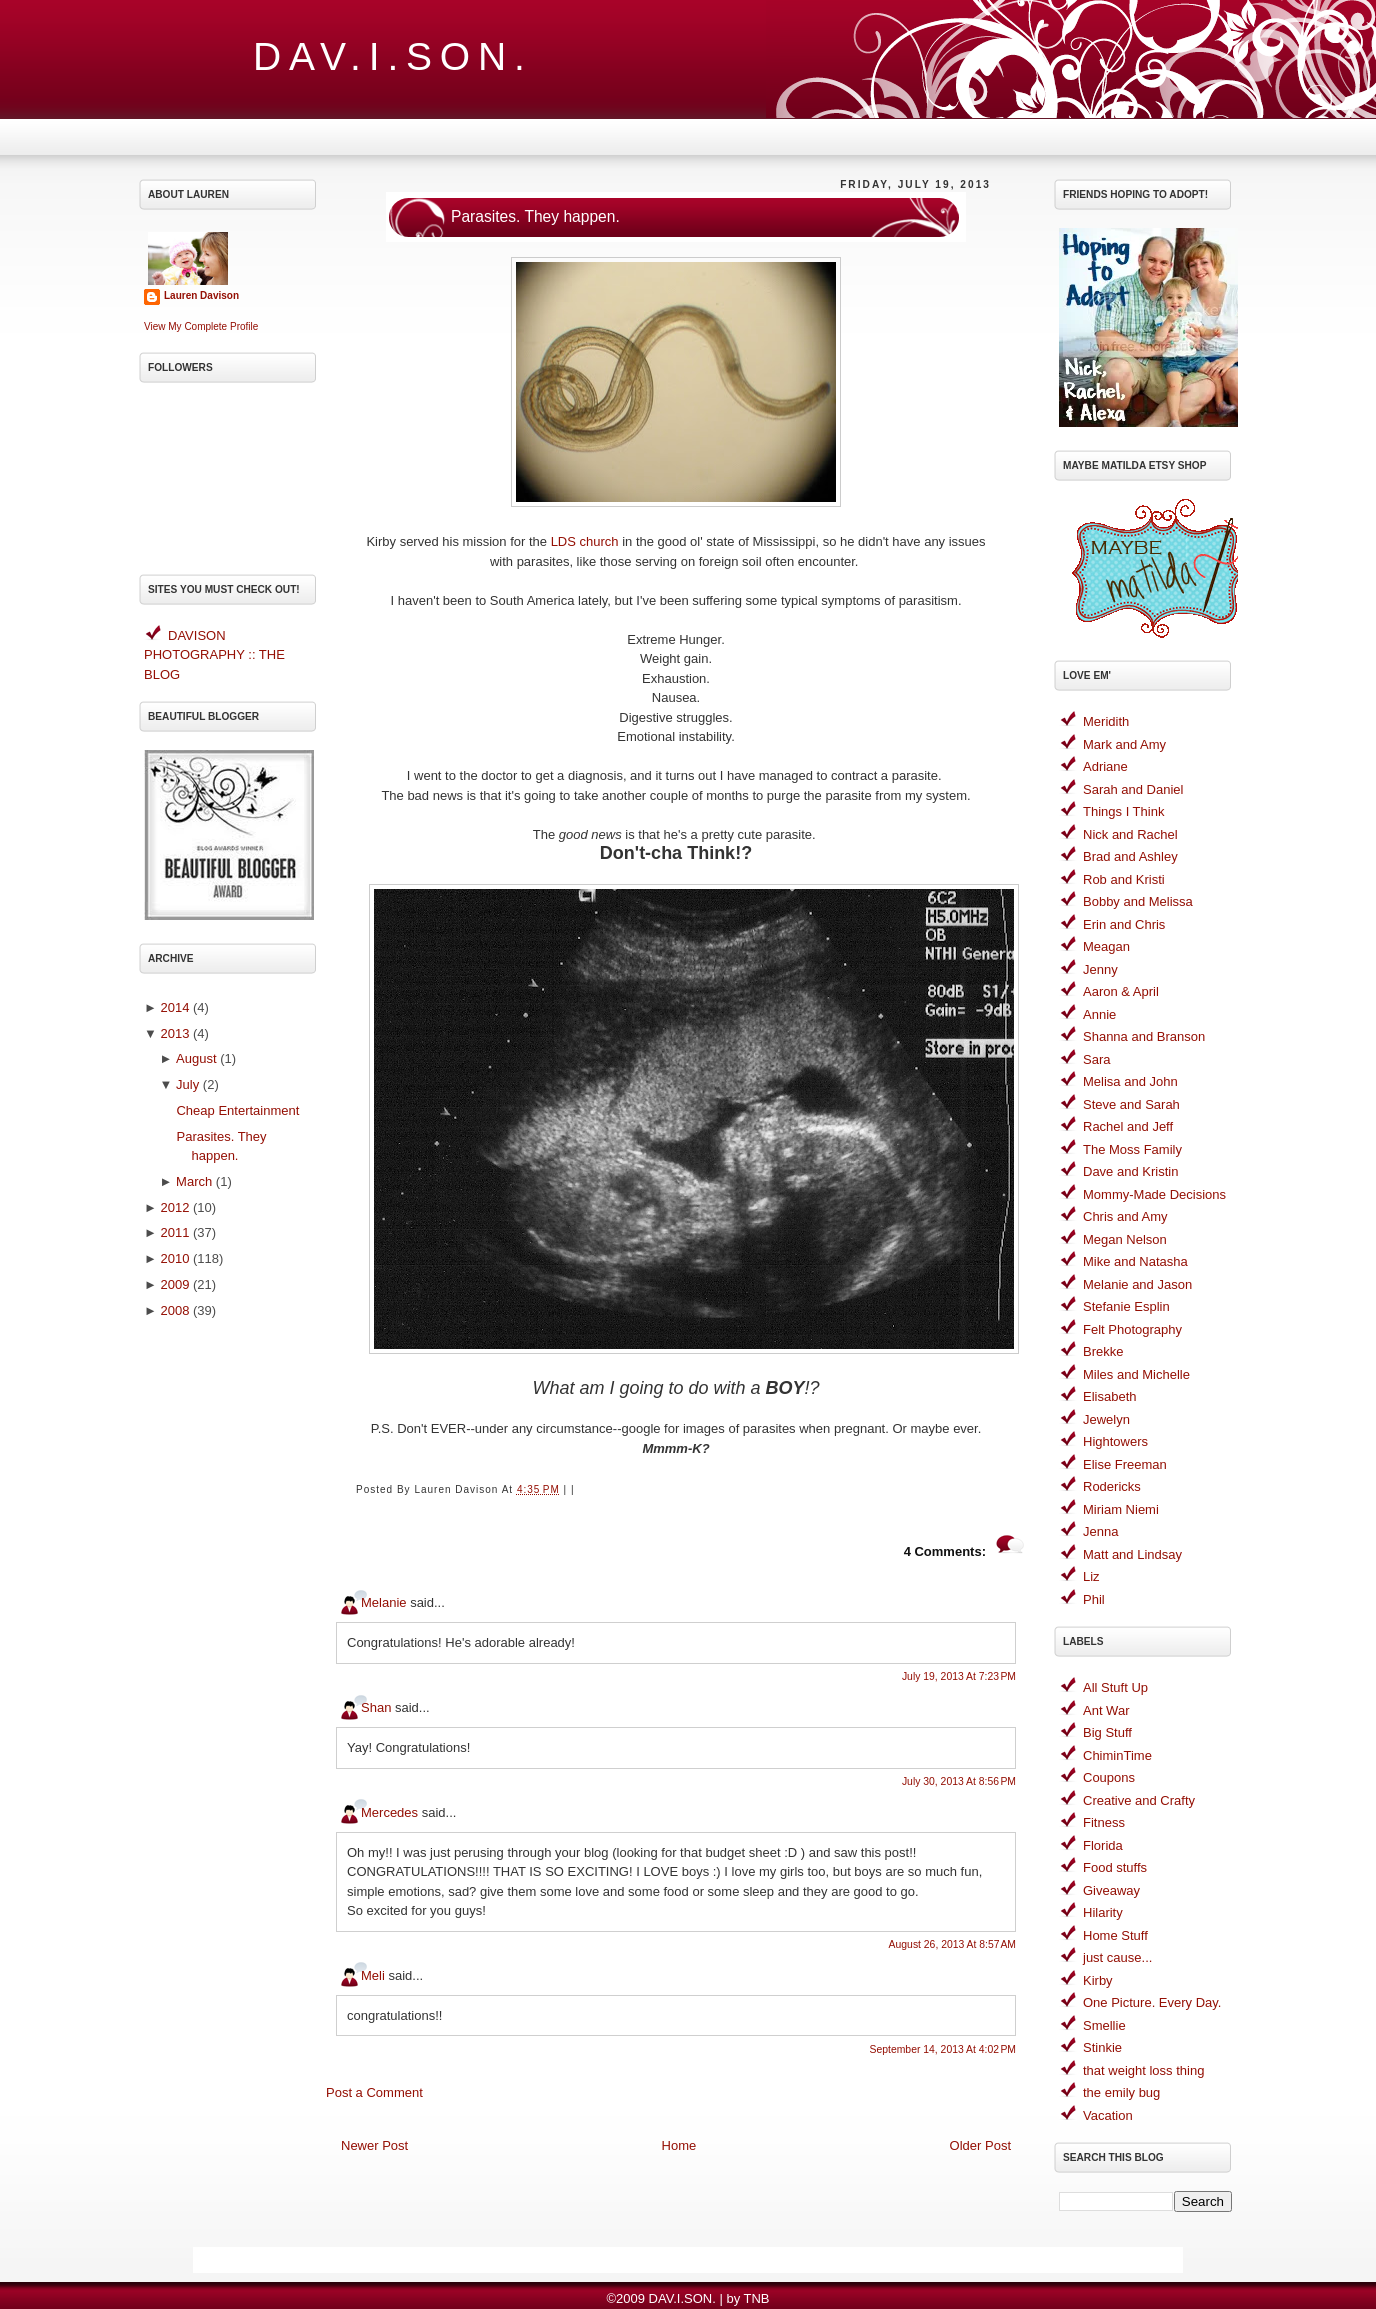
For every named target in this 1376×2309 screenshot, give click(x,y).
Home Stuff (1115, 1935)
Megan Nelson (1125, 1239)
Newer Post (374, 2145)
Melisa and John (1130, 1081)
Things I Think (1123, 811)
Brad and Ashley (1130, 856)
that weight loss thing (1143, 2070)
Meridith (1106, 721)
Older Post (980, 2145)
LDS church (585, 541)
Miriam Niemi (1121, 1509)
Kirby (1098, 1980)
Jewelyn (1106, 1419)
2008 (174, 1310)
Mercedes (389, 1812)
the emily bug (1121, 2092)
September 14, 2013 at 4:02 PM (943, 2049)
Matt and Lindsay (1132, 1554)
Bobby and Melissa (1138, 901)
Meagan (1106, 946)
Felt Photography (1132, 1329)
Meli (373, 1975)
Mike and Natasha (1135, 1261)
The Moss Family (1132, 1149)
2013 (174, 1033)
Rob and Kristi (1124, 879)
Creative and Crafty (1139, 1800)
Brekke (1103, 1351)
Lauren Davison (201, 295)
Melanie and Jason (1137, 1284)
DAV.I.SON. (393, 56)
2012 (174, 1207)
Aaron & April (1121, 991)
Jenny (1100, 969)
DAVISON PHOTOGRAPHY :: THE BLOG (214, 655)
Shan (376, 1707)
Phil (1094, 1599)
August (196, 1058)
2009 (174, 1284)
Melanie (384, 1602)
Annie (1099, 1014)
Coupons (1109, 1777)
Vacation (1108, 2115)
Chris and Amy (1125, 1216)
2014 (174, 1007)
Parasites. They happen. (535, 216)
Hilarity (1103, 1912)
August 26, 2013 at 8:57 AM (952, 1944)
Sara (1096, 1059)
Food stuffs (1115, 1867)
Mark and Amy (1124, 744)
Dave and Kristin (1130, 1171)
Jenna (1100, 1531)
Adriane (1105, 766)
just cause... (1117, 1957)
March (194, 1181)
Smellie (1104, 2025)
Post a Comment (374, 2092)
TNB (757, 2298)
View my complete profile (201, 326)
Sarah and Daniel (1133, 789)
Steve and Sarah (1131, 1104)
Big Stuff (1107, 1732)
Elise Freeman (1125, 1464)
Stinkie (1102, 2047)
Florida (1103, 1845)
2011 (174, 1232)
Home (679, 2145)
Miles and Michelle (1136, 1374)
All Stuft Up (1115, 1687)
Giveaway (1111, 1890)
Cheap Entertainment (237, 1110)
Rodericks (1112, 1486)
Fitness (1104, 1822)
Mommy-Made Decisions (1154, 1194)
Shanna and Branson (1144, 1036)
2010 (174, 1258)
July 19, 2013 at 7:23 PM (959, 1676)
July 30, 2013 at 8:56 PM (959, 1781)
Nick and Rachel (1130, 834)
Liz (1091, 1576)
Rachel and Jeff (1128, 1126)
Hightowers (1115, 1441)
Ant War (1106, 1710)
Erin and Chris (1124, 924)
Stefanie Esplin (1126, 1306)
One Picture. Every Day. (1152, 2002)
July (187, 1084)
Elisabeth (1109, 1396)
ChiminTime (1117, 1755)
